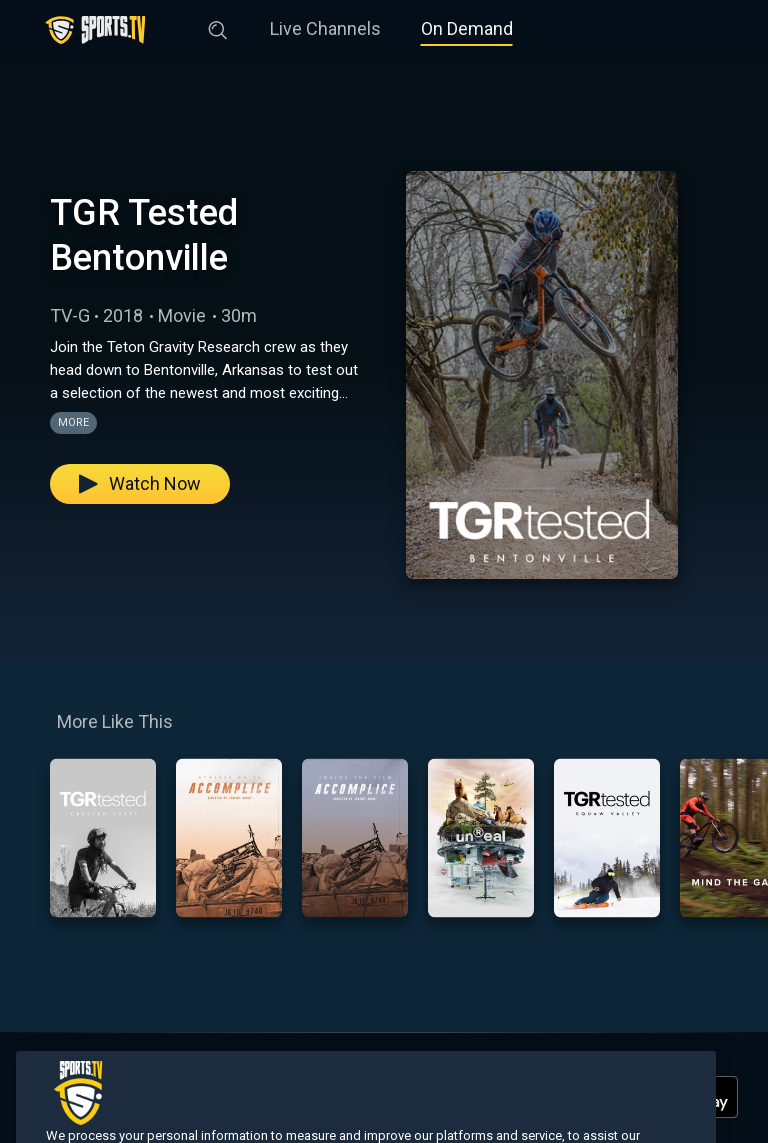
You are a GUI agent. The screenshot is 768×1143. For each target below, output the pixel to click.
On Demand (467, 28)
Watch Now (140, 483)
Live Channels (325, 28)
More (73, 422)
